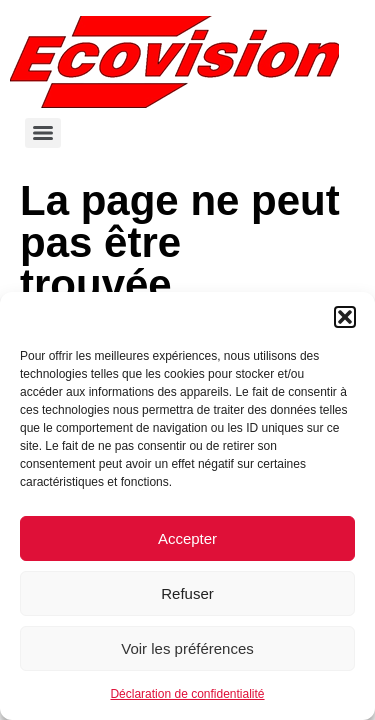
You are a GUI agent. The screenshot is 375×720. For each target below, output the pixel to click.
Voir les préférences (187, 648)
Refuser (187, 593)
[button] (345, 317)
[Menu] (43, 133)
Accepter (187, 538)
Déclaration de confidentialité (187, 694)
